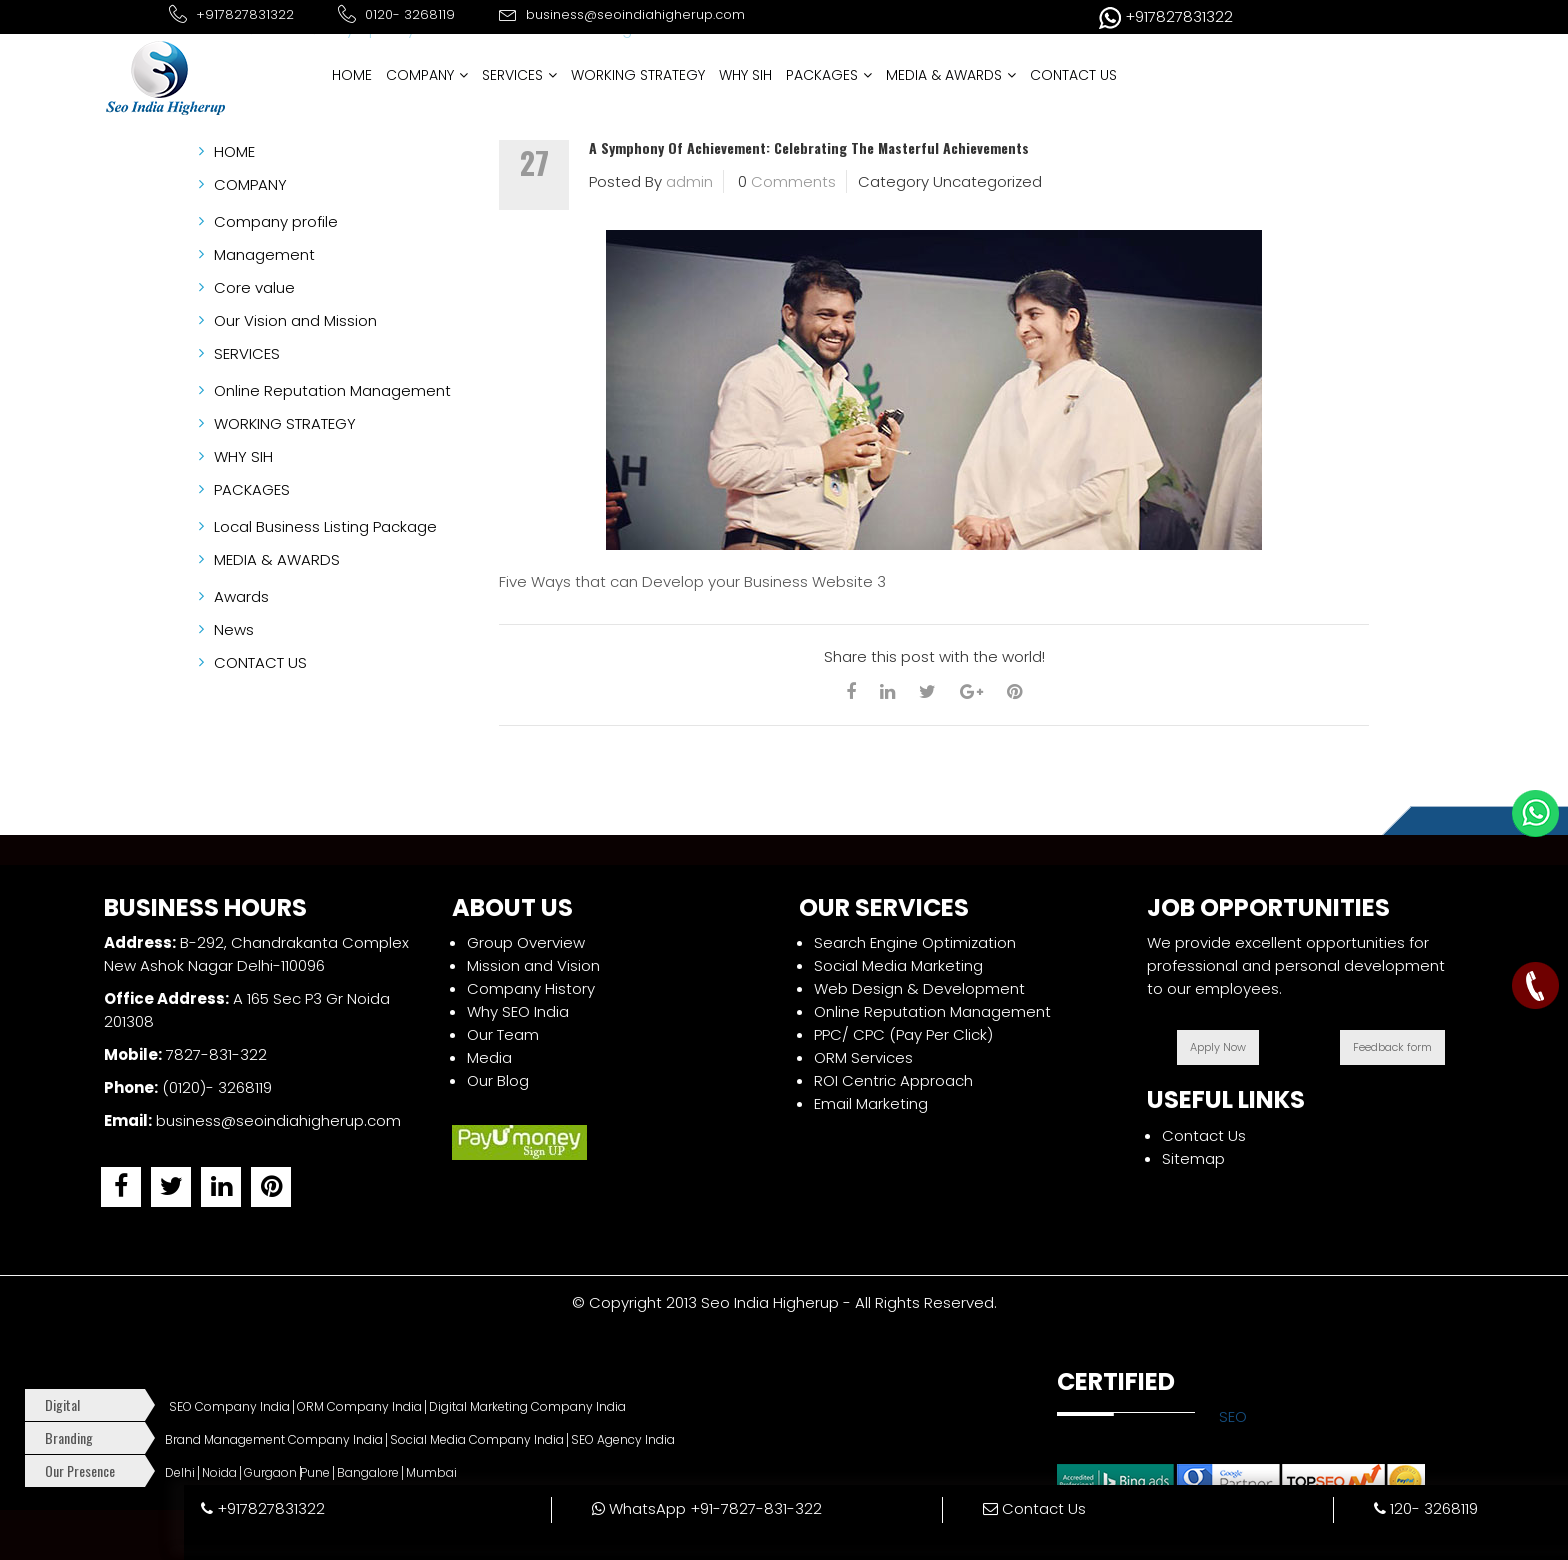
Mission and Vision (533, 965)
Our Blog (498, 1080)
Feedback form (1392, 1047)
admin (689, 181)
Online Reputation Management (932, 1011)
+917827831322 (263, 1508)
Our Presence (80, 1470)
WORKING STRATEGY (638, 75)
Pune (315, 1473)
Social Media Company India (477, 1440)
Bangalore (368, 1473)
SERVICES (519, 75)
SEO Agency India (623, 1440)
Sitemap (1193, 1158)
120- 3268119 (1426, 1508)
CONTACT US (1073, 75)
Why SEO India (518, 1011)
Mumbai (431, 1473)
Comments (793, 181)
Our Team (503, 1034)
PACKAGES (829, 75)
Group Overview (526, 942)
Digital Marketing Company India (527, 1407)
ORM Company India (359, 1407)
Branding (69, 1437)
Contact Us (1204, 1135)
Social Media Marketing (898, 965)
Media (489, 1057)
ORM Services (863, 1057)
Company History (531, 988)
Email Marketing (871, 1103)
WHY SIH (745, 75)
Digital (62, 1404)
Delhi (180, 1473)
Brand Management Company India (274, 1440)
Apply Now (1218, 1047)
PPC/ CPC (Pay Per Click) (903, 1034)
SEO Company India (229, 1407)
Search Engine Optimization (915, 942)
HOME (352, 75)
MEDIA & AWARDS (951, 75)
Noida (219, 1473)
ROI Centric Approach (893, 1080)
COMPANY (427, 75)
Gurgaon (270, 1473)
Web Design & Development (919, 988)
